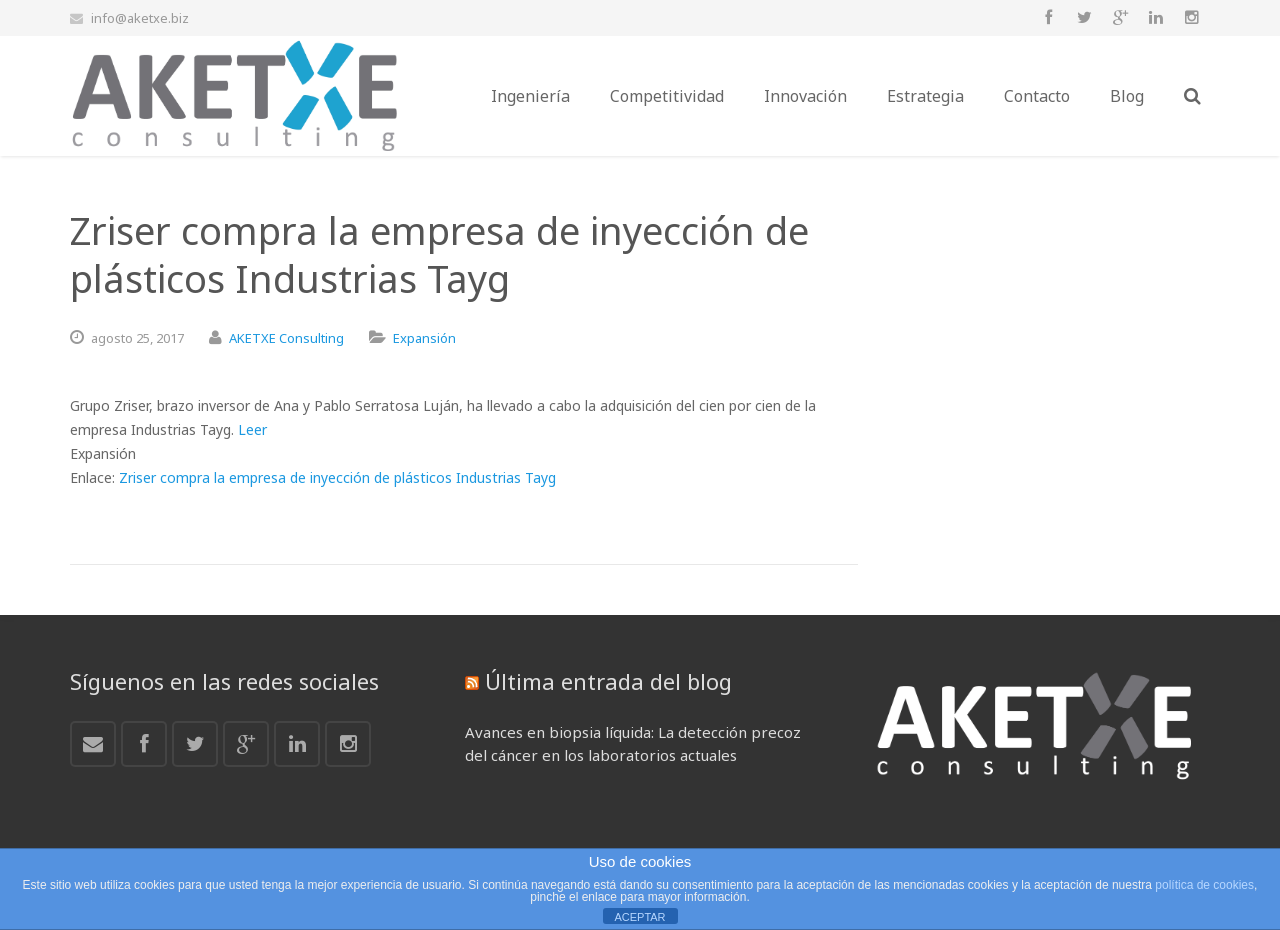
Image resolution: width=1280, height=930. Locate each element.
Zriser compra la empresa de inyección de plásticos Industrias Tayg (337, 477)
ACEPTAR (639, 917)
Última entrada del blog (608, 681)
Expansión (424, 338)
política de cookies (1204, 885)
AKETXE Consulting (286, 338)
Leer (252, 429)
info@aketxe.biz (140, 18)
